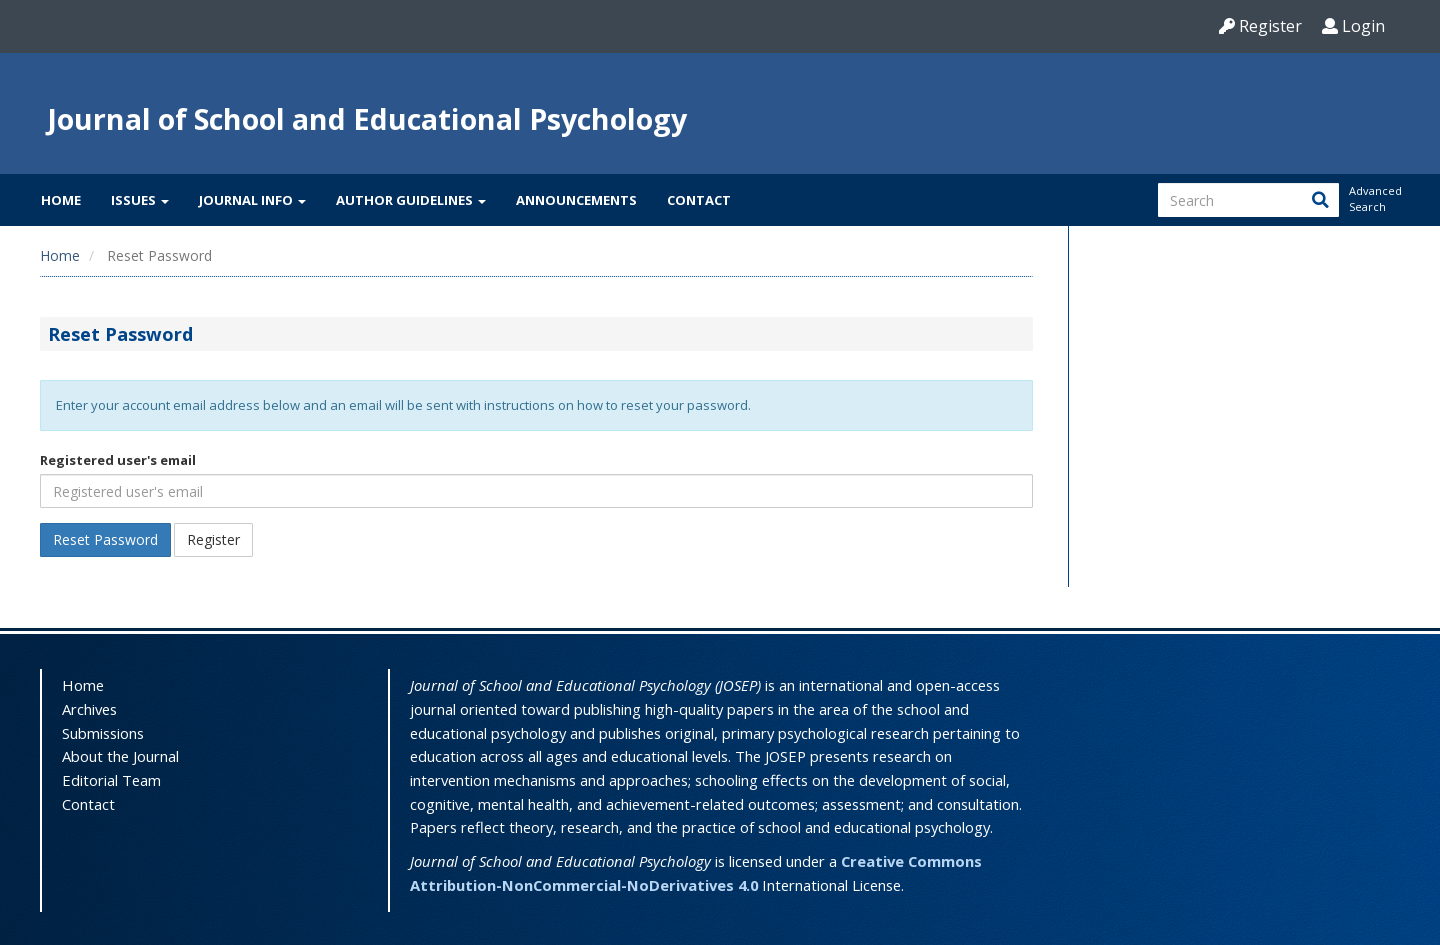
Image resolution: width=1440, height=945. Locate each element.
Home (61, 200)
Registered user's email (118, 460)
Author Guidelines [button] (411, 200)
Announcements (576, 200)
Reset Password (105, 539)
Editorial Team (111, 780)
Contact (699, 200)
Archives (89, 709)
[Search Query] (1248, 200)
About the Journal (120, 756)
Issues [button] (140, 200)
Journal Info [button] (252, 200)
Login (1353, 26)
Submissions (103, 733)
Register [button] (213, 539)
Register (1260, 26)
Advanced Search (1374, 198)
